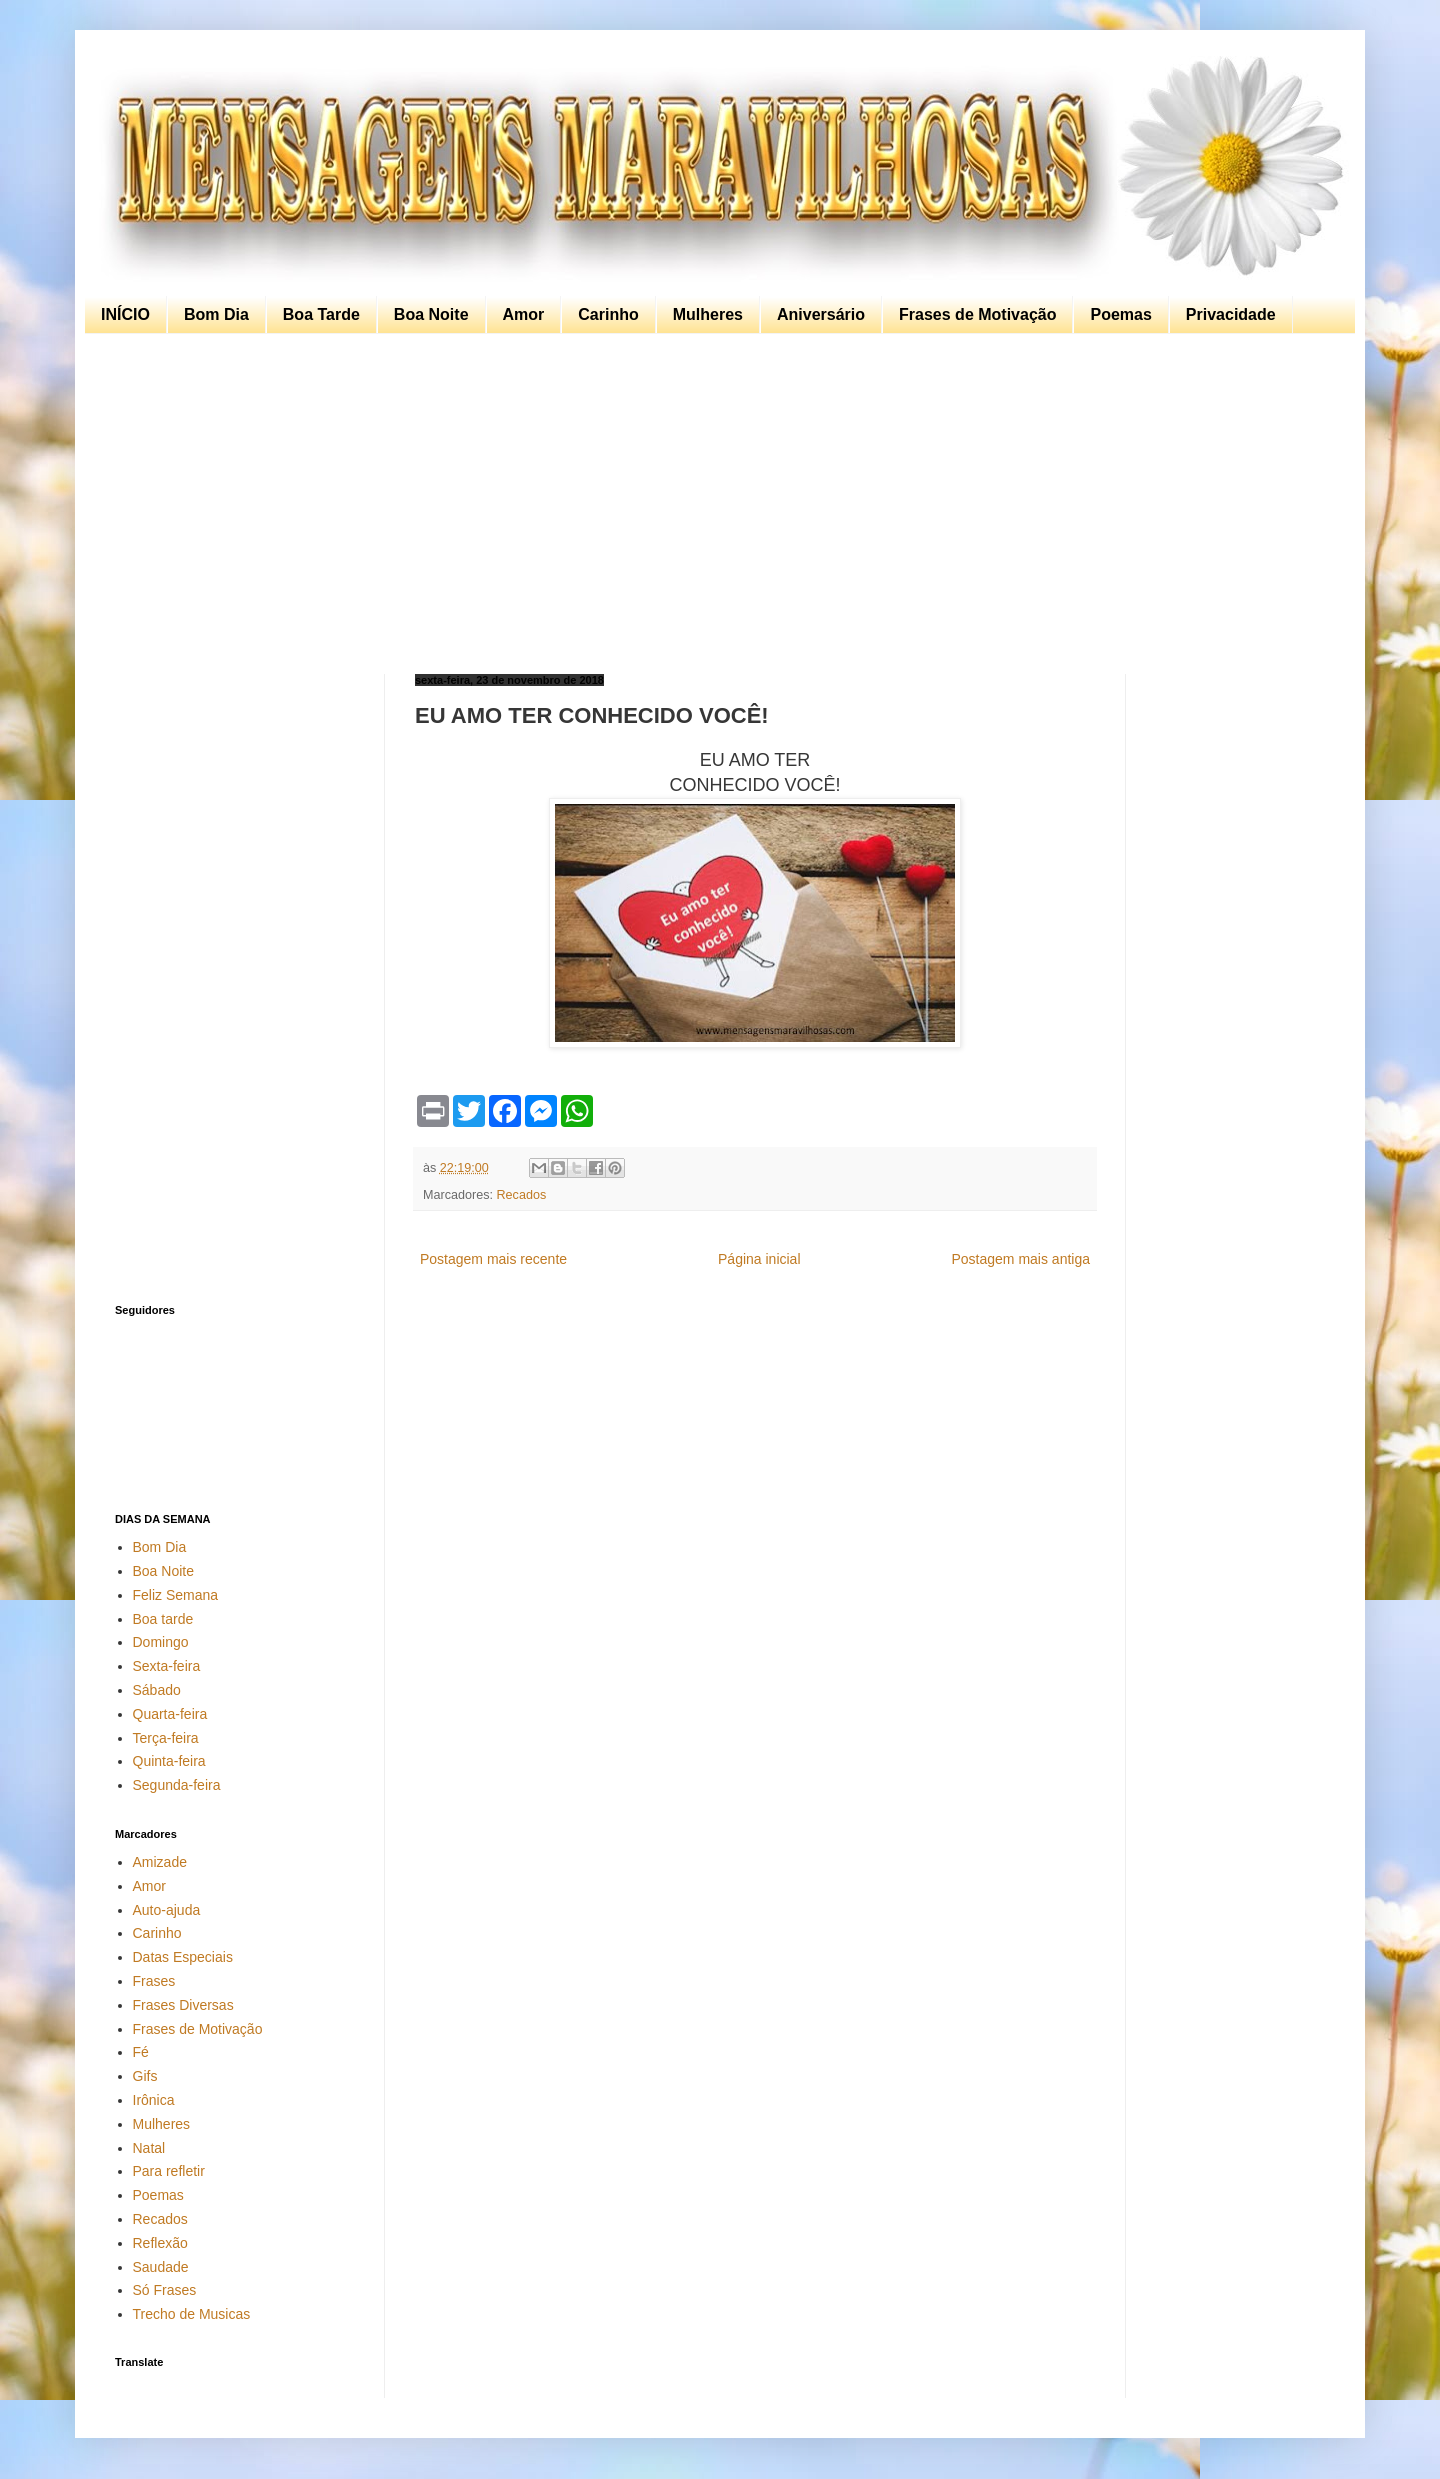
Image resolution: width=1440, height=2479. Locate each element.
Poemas (1120, 314)
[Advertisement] (715, 504)
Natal (149, 2148)
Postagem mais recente (493, 1259)
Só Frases (165, 2290)
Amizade (160, 1862)
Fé (141, 2052)
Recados (522, 1195)
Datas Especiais (183, 1957)
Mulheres (708, 314)
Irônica (154, 2100)
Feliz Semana (176, 1595)
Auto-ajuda (167, 1910)
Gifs (145, 2076)
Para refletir (169, 2171)
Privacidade (1231, 314)
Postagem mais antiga (1020, 1259)
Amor (524, 314)
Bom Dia (216, 314)
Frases (154, 1981)
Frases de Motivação (977, 314)
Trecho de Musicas (192, 2314)
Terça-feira (166, 1738)
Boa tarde (163, 1619)
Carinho (608, 314)
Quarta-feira (170, 1714)
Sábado (157, 1690)
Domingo (161, 1642)
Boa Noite (431, 314)
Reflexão (160, 2243)
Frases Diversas (183, 2005)
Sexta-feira (167, 1666)
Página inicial (759, 1259)
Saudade (161, 2267)
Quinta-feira (169, 1761)
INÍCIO (125, 314)
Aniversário (821, 314)
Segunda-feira (177, 1785)
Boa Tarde (321, 314)
